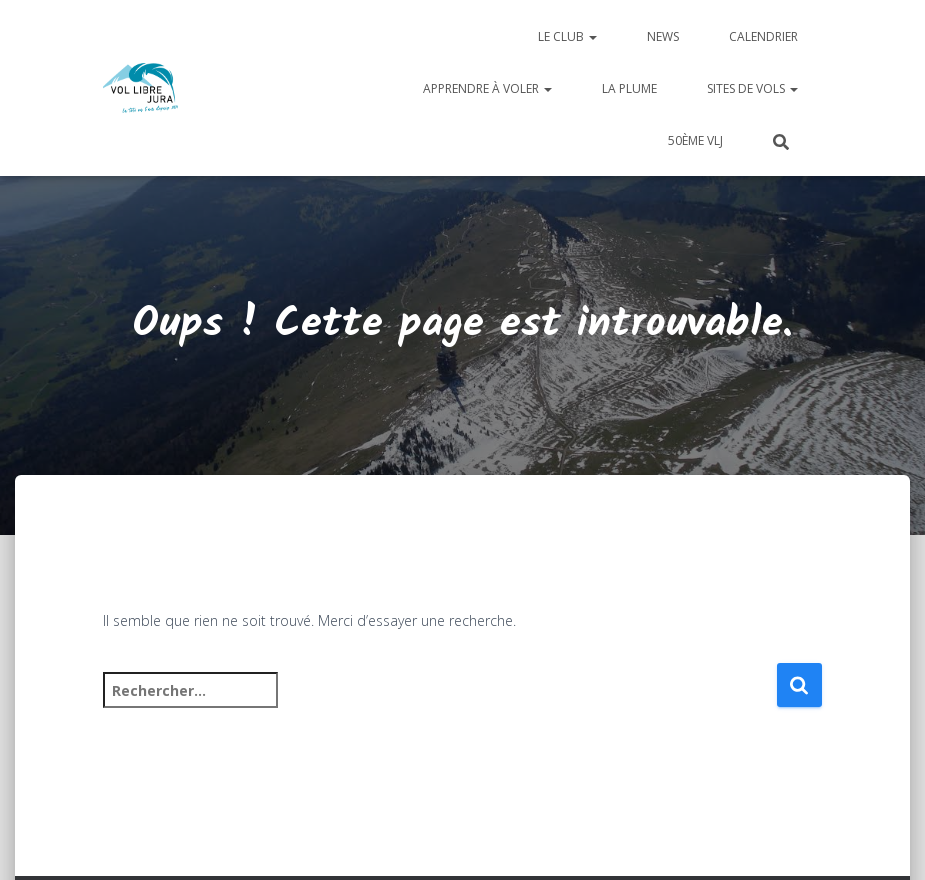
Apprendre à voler (487, 88)
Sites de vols (752, 88)
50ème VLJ (695, 140)
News (663, 36)
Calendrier (763, 36)
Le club (567, 36)
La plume (629, 88)
